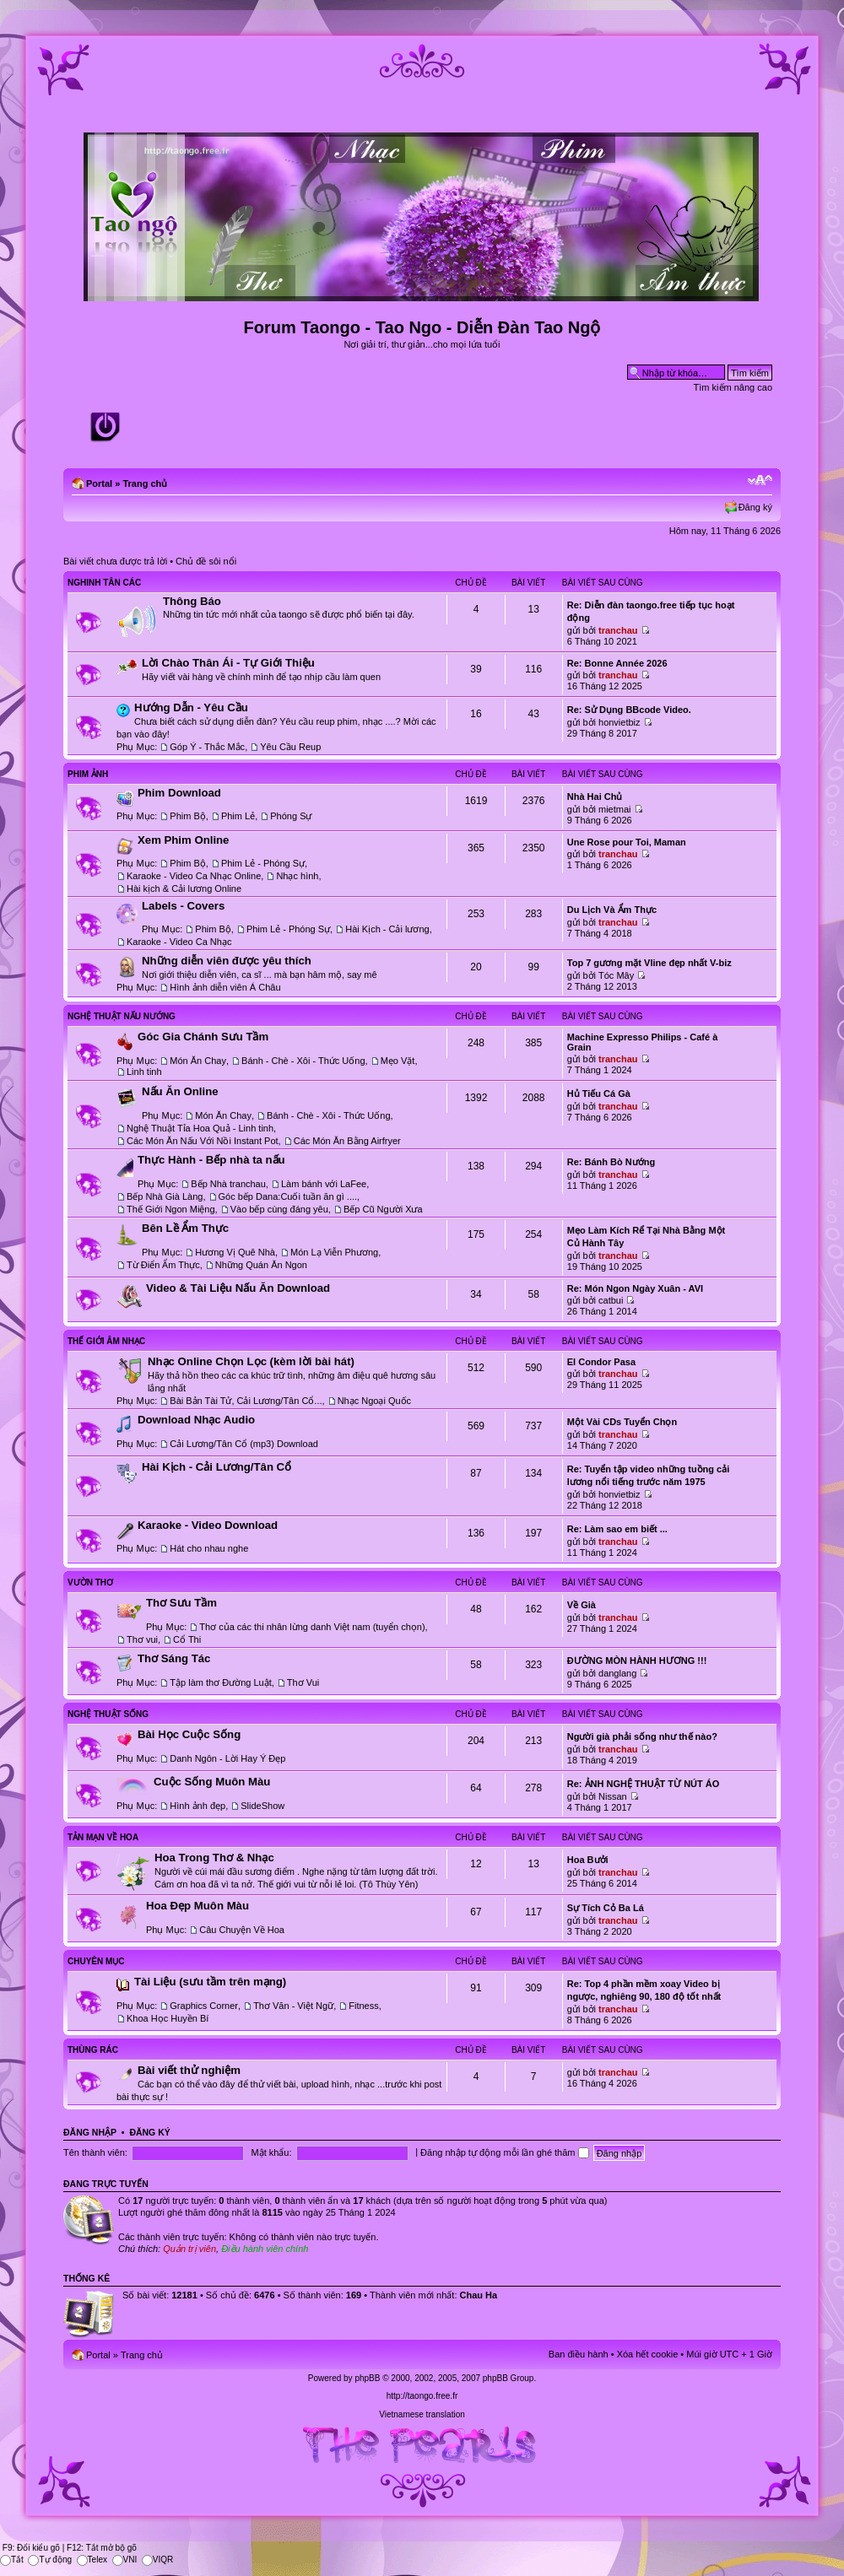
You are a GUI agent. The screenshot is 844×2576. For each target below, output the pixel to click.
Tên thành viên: (95, 2152)
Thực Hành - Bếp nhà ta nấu (211, 1159)
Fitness (363, 2006)
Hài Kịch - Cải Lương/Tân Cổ (216, 1467)
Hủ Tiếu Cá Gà (598, 1093)
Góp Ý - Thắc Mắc (207, 747)
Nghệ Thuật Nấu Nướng (122, 1016)
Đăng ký (755, 507)
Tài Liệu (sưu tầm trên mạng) (210, 1981)
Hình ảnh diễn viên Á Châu (225, 987)
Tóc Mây (616, 975)
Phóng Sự (290, 816)
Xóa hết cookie (648, 2354)
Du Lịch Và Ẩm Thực (612, 910)
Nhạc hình (297, 876)
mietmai (614, 809)
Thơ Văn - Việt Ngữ (293, 2006)
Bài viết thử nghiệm (189, 2070)
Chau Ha (479, 2295)
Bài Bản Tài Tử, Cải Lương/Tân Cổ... (246, 1401)
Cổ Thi (187, 1639)
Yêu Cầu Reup (290, 747)
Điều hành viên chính (264, 2249)
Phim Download (179, 792)
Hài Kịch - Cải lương (387, 929)
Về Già (581, 1605)
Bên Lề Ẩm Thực (185, 1228)
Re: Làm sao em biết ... (617, 1529)
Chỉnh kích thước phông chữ (760, 480)
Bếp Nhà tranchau (228, 1184)
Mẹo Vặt (398, 1061)
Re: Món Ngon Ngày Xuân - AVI (635, 1288)
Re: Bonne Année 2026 (617, 663)
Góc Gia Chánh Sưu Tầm (203, 1036)
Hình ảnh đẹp (197, 1806)
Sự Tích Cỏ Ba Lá (605, 1908)
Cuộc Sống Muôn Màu (212, 1781)
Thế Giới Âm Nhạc (106, 1341)
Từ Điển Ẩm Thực (163, 1265)
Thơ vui (142, 1639)
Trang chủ (144, 483)
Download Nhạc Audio (196, 1419)
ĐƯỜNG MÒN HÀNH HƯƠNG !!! (637, 1660)
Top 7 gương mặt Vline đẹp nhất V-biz (649, 963)
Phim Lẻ (238, 816)
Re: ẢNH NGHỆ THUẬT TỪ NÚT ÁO (643, 1784)
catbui (610, 1300)
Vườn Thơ (90, 1582)
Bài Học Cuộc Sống (189, 1734)
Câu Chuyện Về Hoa (241, 1930)
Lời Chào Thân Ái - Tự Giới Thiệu (228, 662)
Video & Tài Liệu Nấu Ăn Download (238, 1288)
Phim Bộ (187, 816)
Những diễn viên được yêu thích (226, 960)
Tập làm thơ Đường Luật (220, 1682)
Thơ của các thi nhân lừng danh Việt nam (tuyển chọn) (312, 1627)
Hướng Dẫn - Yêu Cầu (191, 707)
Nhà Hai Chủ (595, 796)
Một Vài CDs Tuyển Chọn (622, 1422)
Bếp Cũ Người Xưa (383, 1209)
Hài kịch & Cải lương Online (184, 888)
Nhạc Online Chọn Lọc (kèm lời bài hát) (251, 1361)
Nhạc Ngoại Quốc (374, 1401)
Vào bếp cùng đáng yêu (279, 1209)
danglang (617, 1673)
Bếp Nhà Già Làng (165, 1196)
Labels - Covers (183, 905)
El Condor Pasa (601, 1362)
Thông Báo (192, 601)
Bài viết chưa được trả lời (115, 561)
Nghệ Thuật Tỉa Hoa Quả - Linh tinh (200, 1128)
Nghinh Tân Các (104, 582)
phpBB (367, 2378)
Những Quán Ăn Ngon (261, 1265)
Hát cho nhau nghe (209, 1548)
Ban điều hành (579, 2354)
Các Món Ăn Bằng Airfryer (347, 1141)
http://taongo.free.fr (422, 2395)
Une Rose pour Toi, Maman (626, 842)
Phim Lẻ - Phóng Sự (263, 863)
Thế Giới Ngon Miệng (171, 1209)
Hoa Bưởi (588, 1860)
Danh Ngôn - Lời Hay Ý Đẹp (227, 1758)
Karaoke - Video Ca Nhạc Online (194, 876)
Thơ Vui (303, 1682)
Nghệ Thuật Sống (108, 1714)
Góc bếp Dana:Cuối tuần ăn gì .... (288, 1196)
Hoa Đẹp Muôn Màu (197, 1905)
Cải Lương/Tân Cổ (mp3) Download (244, 1444)
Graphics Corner (204, 2006)
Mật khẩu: (271, 2152)
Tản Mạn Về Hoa (103, 1837)
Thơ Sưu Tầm (181, 1602)
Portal (99, 483)
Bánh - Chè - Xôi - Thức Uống (303, 1061)
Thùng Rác (93, 2050)
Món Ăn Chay (198, 1061)
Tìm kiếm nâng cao (733, 387)
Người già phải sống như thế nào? (642, 1736)
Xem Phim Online (183, 840)
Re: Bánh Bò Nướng (611, 1162)
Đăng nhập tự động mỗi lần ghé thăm (504, 2152)
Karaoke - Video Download (208, 1525)
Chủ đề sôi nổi (206, 561)
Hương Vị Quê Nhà (235, 1252)
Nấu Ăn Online (180, 1091)
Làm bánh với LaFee (323, 1184)
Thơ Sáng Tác (174, 1658)
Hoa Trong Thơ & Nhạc (214, 1857)
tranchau (617, 630)
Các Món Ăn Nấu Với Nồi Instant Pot (203, 1141)
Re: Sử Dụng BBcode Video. (629, 710)
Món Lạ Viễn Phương (334, 1252)
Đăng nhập (89, 2132)
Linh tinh (144, 1072)
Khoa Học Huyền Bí (167, 2018)
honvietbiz (619, 722)
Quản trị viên (189, 2249)
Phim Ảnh (88, 774)
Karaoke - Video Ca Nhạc (179, 942)
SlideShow (262, 1806)
